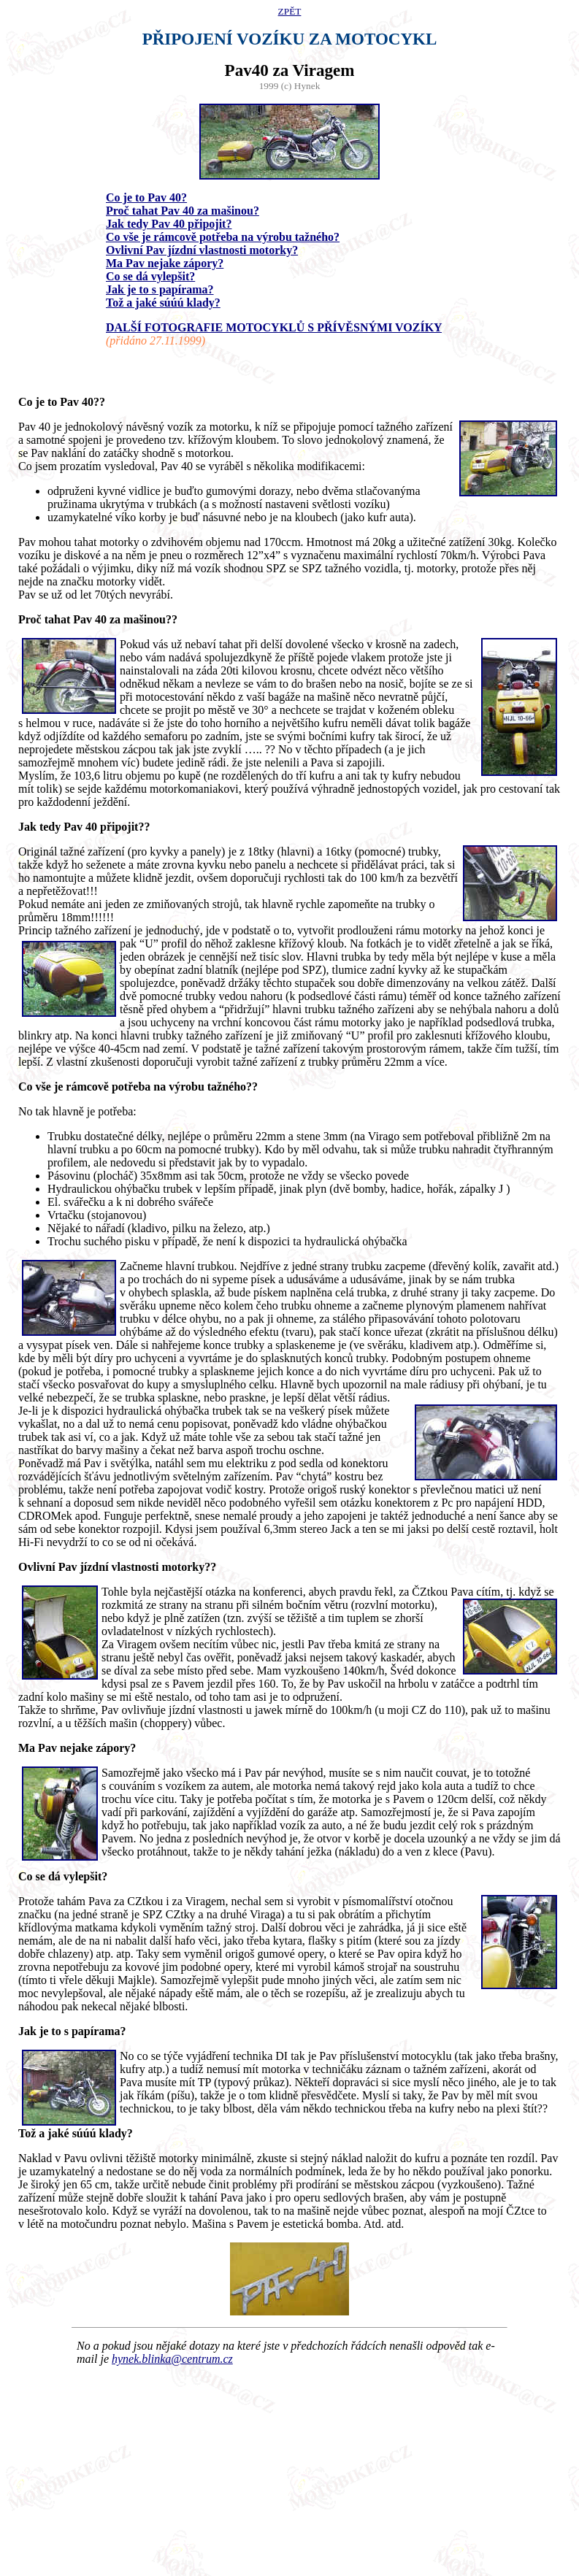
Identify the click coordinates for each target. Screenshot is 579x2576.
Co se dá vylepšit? (150, 276)
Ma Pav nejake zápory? (164, 263)
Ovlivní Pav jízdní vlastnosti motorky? (202, 250)
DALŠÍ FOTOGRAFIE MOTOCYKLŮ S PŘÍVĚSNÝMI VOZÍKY (274, 327)
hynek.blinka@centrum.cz (172, 2359)
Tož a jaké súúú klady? (163, 302)
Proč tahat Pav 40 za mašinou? (182, 210)
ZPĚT (290, 11)
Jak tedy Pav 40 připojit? (168, 224)
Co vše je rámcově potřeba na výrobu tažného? (223, 237)
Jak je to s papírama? (160, 289)
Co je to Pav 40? (146, 197)
